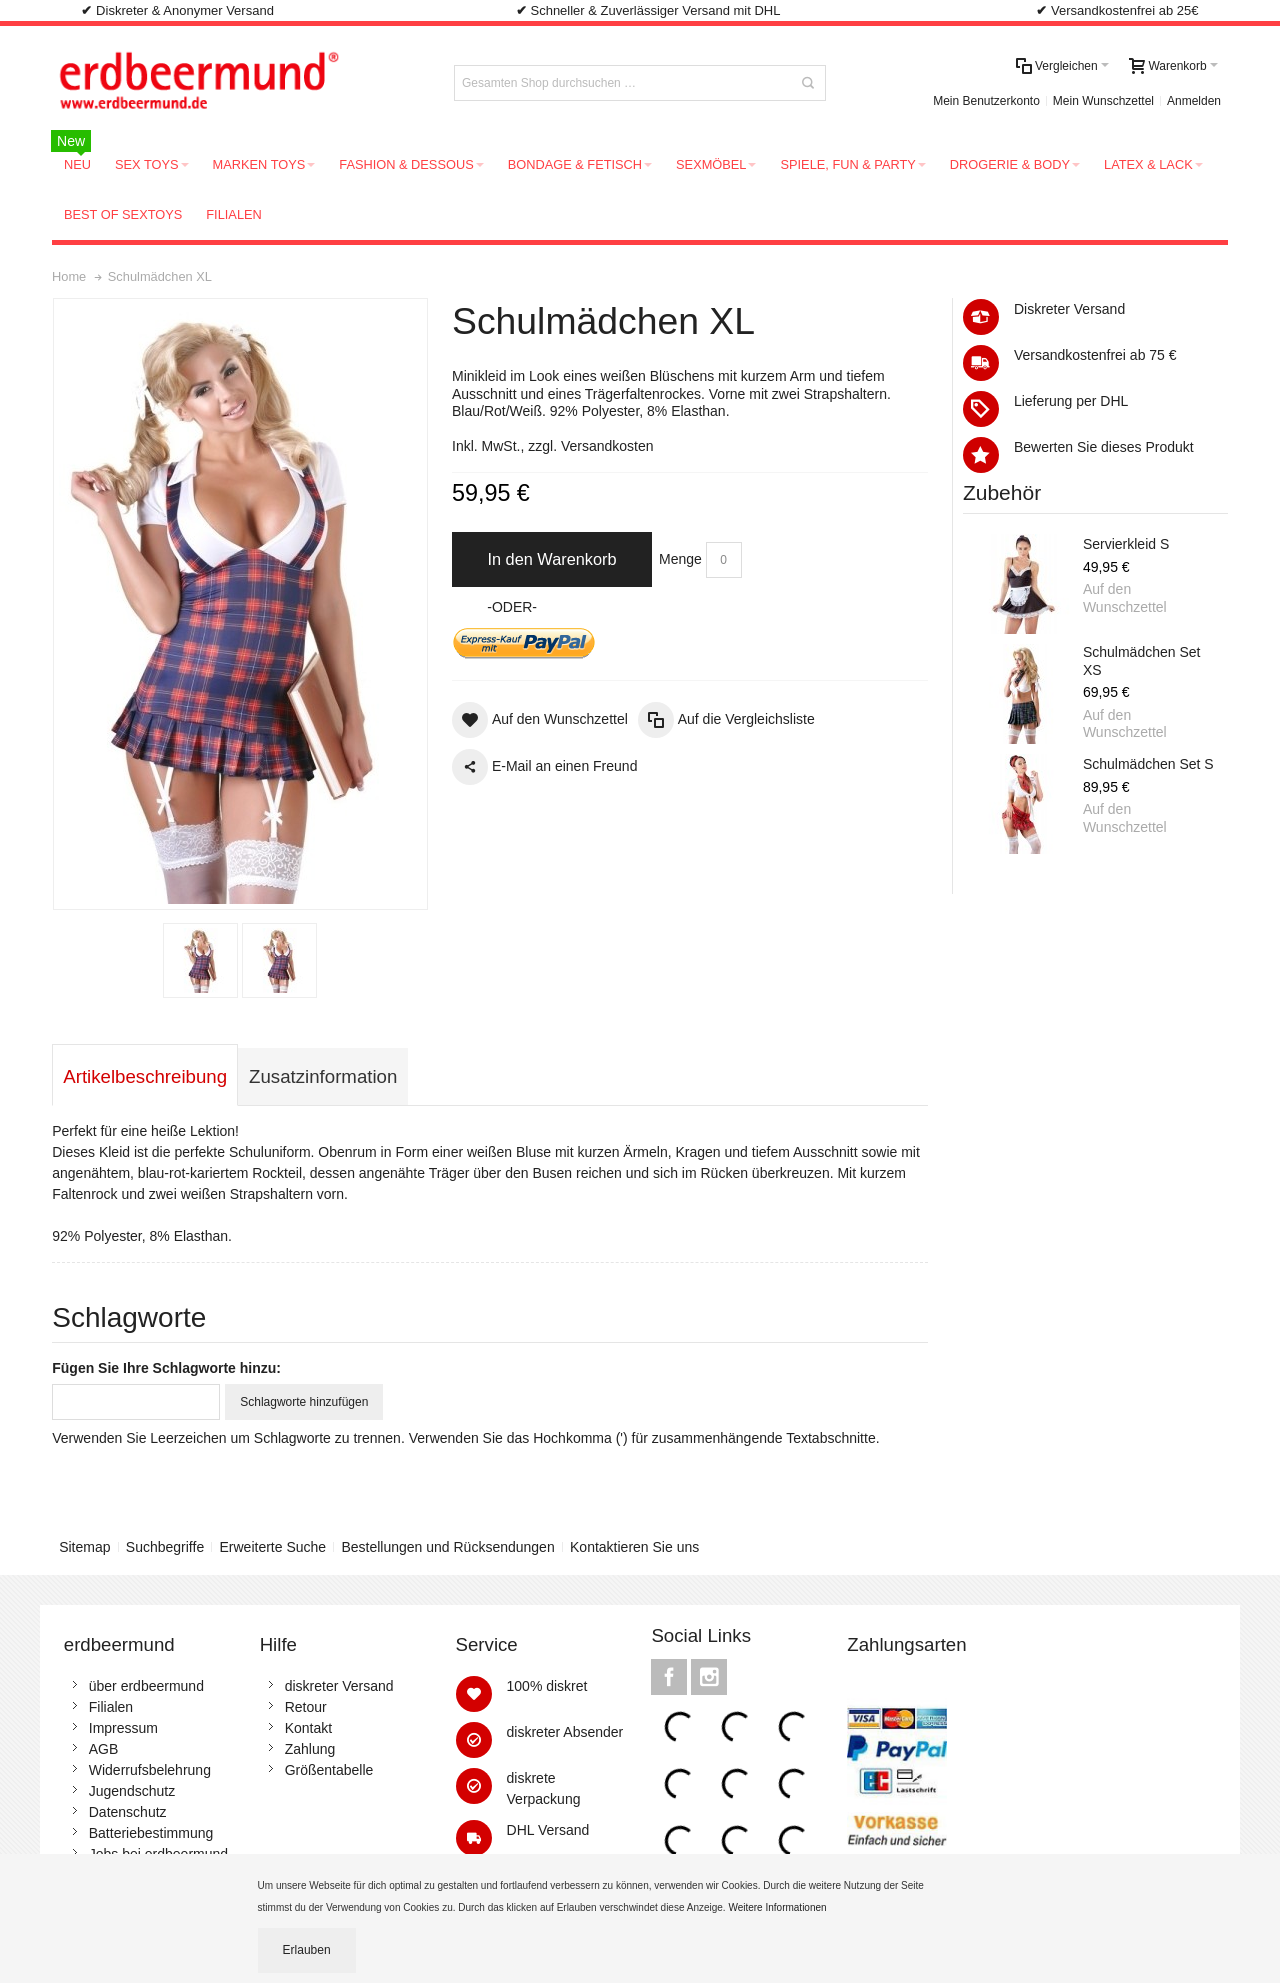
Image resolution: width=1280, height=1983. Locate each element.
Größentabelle (329, 1770)
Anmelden (1194, 101)
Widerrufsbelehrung (150, 1770)
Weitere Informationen (778, 1907)
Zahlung (310, 1749)
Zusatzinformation (323, 1076)
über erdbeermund (146, 1686)
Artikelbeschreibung (145, 1076)
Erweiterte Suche (273, 1547)
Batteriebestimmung (151, 1833)
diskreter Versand (339, 1686)
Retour (306, 1707)
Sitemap (84, 1547)
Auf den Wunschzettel (1125, 598)
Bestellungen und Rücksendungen (447, 1547)
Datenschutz (128, 1812)
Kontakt (308, 1728)
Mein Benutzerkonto (986, 101)
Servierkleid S (1126, 544)
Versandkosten (607, 446)
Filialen (111, 1707)
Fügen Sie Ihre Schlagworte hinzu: (166, 1368)
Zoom (240, 604)
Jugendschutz (132, 1791)
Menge (680, 559)
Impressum (123, 1728)
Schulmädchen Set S (1148, 764)
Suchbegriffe (165, 1547)
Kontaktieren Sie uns (634, 1547)
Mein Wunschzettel (1103, 101)
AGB (104, 1749)
